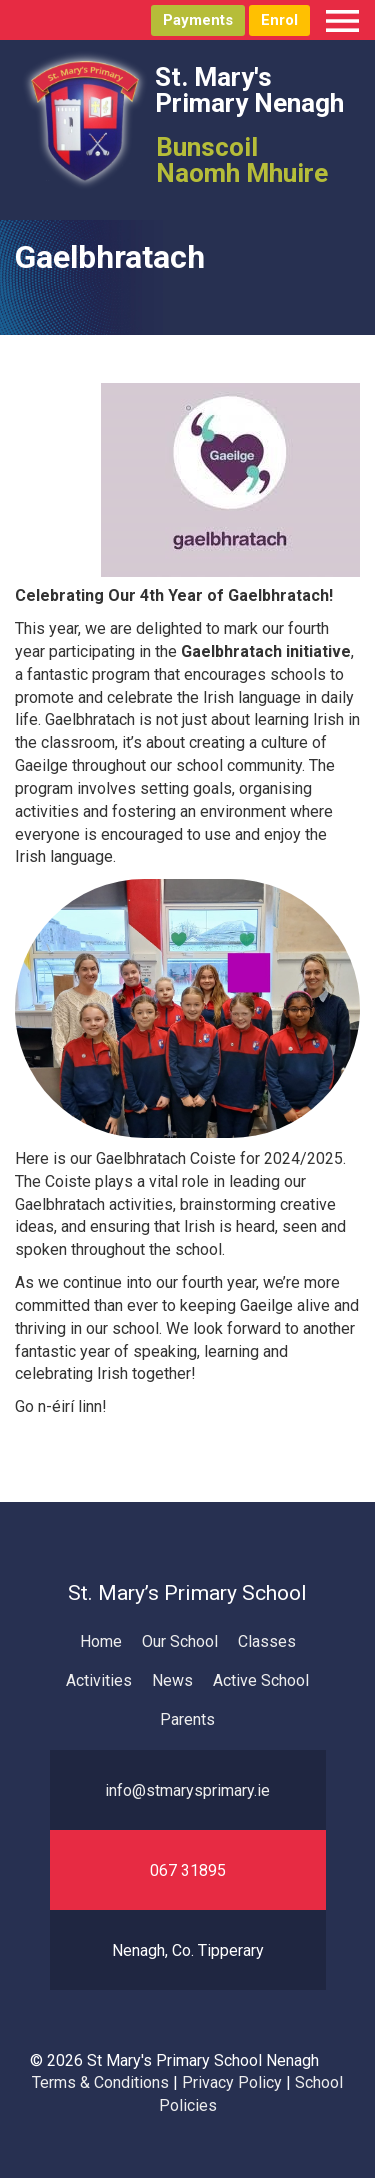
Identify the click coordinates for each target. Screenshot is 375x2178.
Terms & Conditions (100, 2082)
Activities (99, 1680)
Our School (180, 1641)
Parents (187, 1719)
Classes (267, 1641)
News (172, 1680)
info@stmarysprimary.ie (187, 1790)
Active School (261, 1680)
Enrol (279, 20)
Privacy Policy (232, 2082)
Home (101, 1641)
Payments (198, 20)
